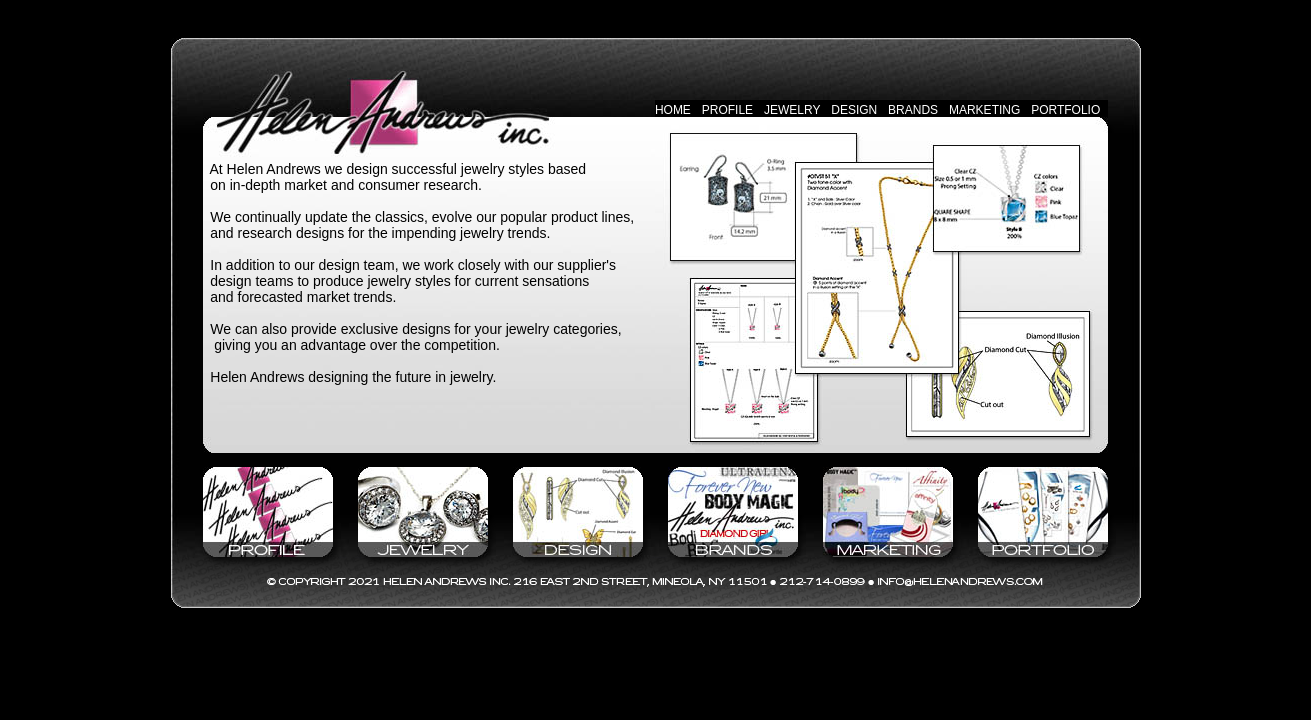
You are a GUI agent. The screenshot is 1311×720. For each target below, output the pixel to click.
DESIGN (854, 110)
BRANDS (913, 110)
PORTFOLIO (1065, 110)
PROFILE (727, 110)
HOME (673, 110)
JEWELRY (792, 110)
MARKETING (984, 110)
